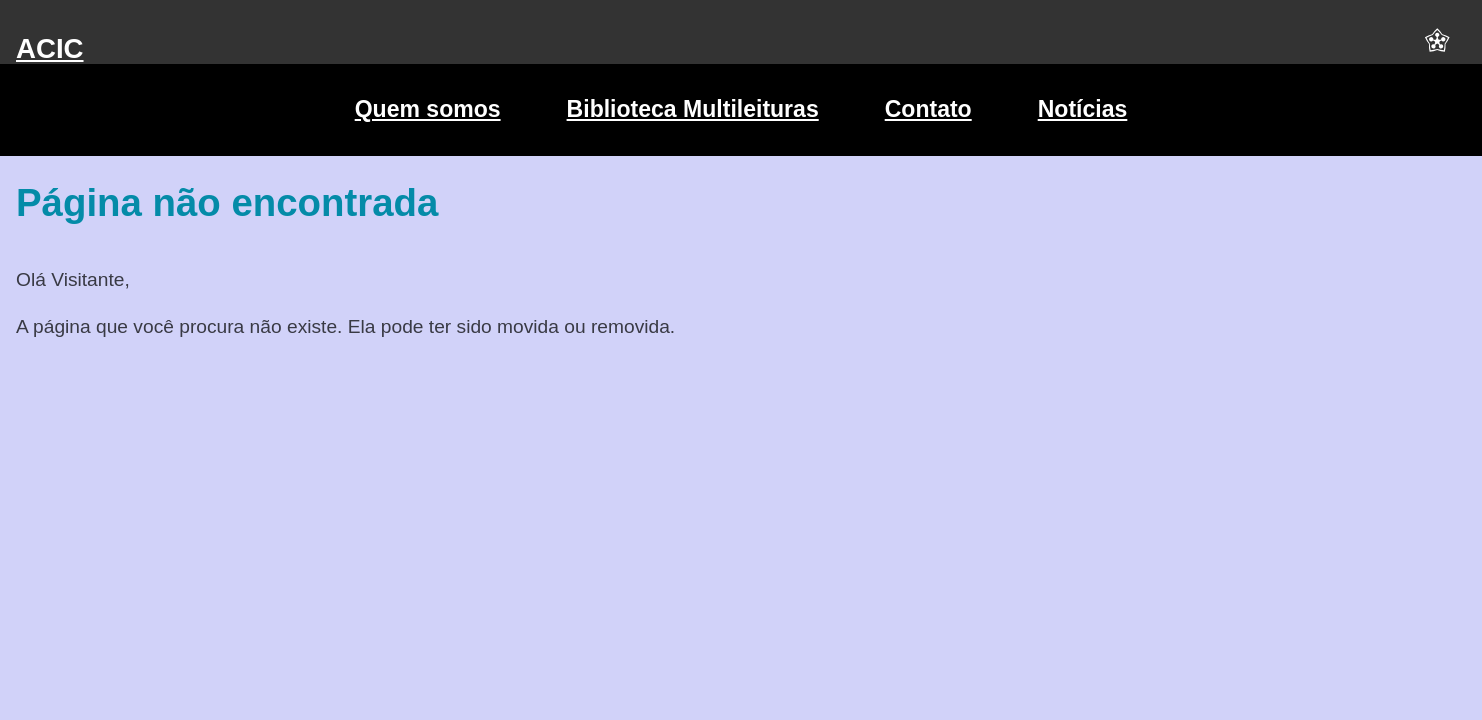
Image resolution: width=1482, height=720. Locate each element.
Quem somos (428, 109)
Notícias (1083, 109)
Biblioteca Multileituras (693, 109)
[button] (1437, 49)
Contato (928, 109)
